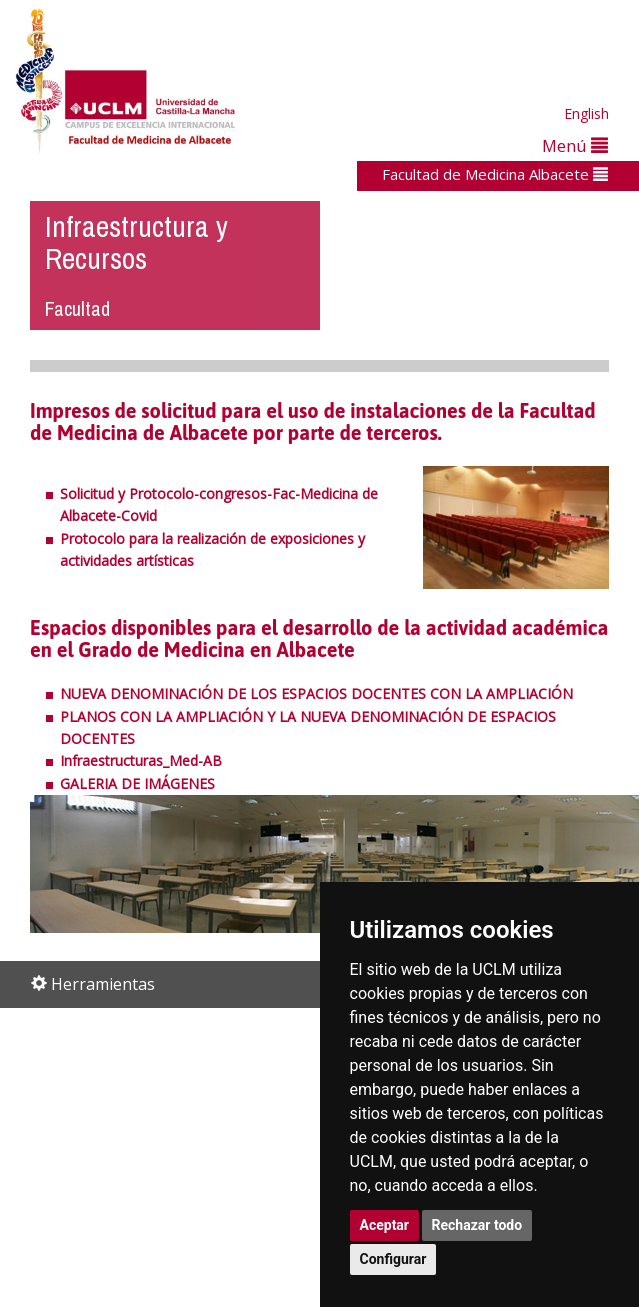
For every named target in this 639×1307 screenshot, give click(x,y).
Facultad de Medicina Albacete (495, 174)
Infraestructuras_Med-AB (141, 760)
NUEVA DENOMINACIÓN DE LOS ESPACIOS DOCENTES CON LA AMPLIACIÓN (316, 693)
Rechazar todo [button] (477, 1225)
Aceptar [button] (385, 1225)
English (586, 113)
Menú (575, 145)
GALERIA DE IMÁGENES (137, 783)
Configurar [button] (393, 1259)
